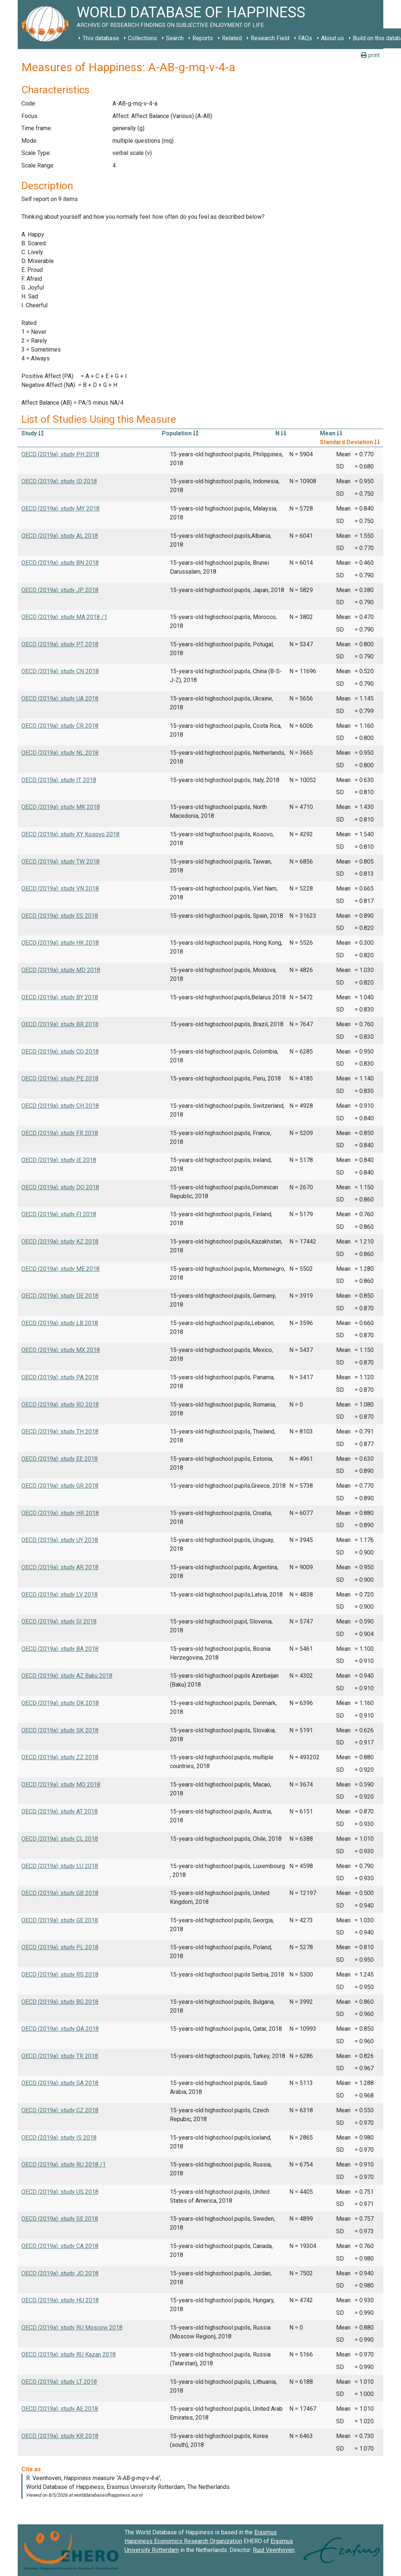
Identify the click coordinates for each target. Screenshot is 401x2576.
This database (101, 38)
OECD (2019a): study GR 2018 (59, 1485)
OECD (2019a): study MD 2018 (60, 970)
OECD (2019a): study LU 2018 (59, 1866)
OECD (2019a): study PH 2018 (60, 454)
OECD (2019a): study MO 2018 (60, 1784)
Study (32, 433)
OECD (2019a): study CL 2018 (59, 1838)
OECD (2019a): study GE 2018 (59, 1920)
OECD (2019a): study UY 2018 (59, 1539)
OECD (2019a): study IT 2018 (58, 780)
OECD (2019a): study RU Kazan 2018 (68, 2354)
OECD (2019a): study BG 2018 (59, 2001)
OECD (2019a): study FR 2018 (59, 1133)
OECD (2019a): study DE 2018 (59, 1295)
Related (232, 38)
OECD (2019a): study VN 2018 (60, 888)
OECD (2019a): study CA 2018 (59, 2246)
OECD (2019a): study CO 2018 (60, 1051)
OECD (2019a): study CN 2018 (60, 671)
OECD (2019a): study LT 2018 (59, 2381)
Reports (202, 38)
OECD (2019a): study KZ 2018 (59, 1241)
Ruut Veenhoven (273, 2549)
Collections (142, 38)
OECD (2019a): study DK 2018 (60, 1703)
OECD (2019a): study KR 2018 (59, 2436)
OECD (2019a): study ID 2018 (59, 481)
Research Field (270, 38)
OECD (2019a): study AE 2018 (59, 2408)
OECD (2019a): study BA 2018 (59, 1648)
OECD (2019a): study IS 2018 (59, 2137)
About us (332, 38)
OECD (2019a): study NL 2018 (59, 752)
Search (175, 38)
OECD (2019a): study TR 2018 (59, 2056)
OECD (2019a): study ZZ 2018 (59, 1757)
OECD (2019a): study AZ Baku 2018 (66, 1675)
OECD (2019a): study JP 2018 (59, 590)
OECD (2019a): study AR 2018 (59, 1567)
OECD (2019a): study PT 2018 (59, 644)
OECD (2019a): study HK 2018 (60, 942)
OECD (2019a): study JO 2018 (59, 2273)
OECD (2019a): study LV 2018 (59, 1594)
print (370, 55)
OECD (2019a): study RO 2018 (60, 1404)
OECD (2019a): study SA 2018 (59, 2082)
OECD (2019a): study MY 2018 (60, 508)
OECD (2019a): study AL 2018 (59, 535)
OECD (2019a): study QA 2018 (60, 2028)
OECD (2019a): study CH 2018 (60, 1105)
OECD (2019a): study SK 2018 (59, 1730)
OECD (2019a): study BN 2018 (60, 562)
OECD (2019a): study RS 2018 (59, 1974)
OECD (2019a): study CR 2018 (59, 725)
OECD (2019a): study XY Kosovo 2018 (70, 834)
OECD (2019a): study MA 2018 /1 (64, 616)
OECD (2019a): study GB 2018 (59, 1892)
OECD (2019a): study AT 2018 (59, 1811)
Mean (331, 433)
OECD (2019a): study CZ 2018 (59, 2110)
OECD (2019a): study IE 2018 (58, 1159)
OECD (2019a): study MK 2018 (60, 806)
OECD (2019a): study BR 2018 (59, 1024)
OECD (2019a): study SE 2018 (59, 2218)
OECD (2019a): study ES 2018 (59, 915)
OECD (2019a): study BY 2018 (59, 997)
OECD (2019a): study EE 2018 (59, 1458)
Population (180, 433)
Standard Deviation (350, 442)
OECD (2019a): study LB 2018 (59, 1323)
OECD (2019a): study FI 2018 (58, 1214)
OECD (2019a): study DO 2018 (60, 1187)
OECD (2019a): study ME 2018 (60, 1268)
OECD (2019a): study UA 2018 (59, 698)
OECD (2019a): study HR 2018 (60, 1513)
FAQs (305, 38)
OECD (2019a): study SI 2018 (59, 1621)
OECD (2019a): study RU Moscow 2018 (71, 2327)
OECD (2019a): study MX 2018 (60, 1349)
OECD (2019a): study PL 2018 (59, 1947)
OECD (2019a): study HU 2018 (60, 2300)
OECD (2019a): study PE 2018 (59, 1078)
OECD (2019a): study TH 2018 (59, 1431)
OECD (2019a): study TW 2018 (60, 861)
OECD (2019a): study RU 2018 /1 (63, 2164)
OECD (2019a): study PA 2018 (59, 1377)
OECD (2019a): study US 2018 (59, 2191)
